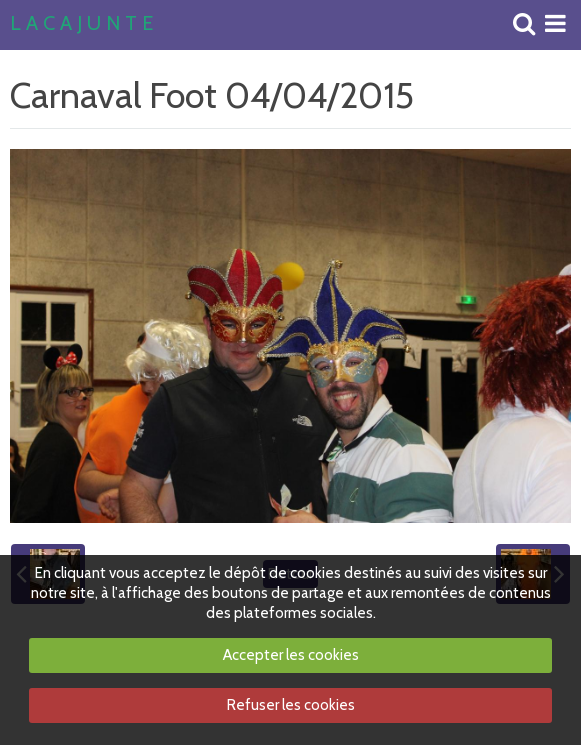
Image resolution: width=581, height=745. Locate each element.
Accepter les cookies (291, 655)
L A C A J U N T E (81, 24)
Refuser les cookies (291, 705)
